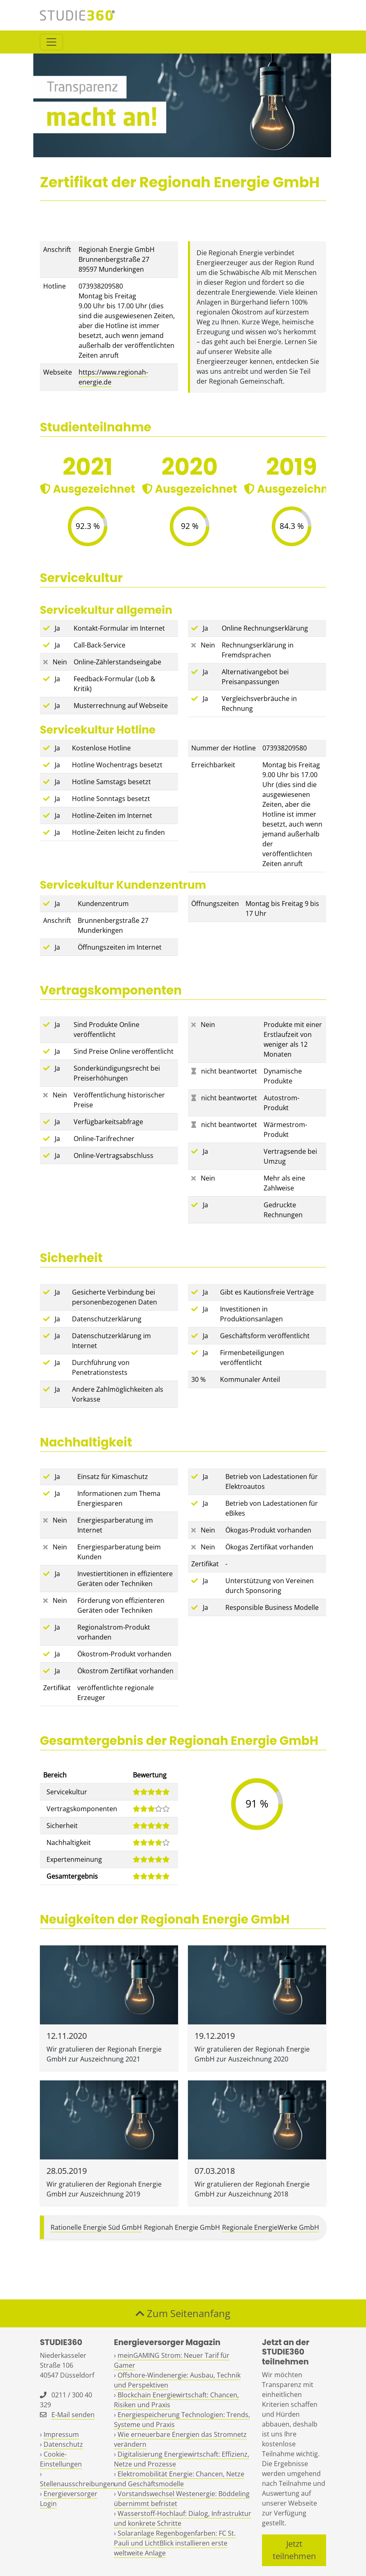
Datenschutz (63, 2444)
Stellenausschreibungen (77, 2483)
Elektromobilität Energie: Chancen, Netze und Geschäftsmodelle (179, 2478)
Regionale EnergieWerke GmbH (270, 2227)
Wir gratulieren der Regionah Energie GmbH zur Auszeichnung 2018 (252, 2189)
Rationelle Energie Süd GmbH (96, 2227)
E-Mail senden (73, 2414)
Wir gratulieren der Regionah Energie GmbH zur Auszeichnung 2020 (252, 2054)
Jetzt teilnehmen (294, 2550)
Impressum (61, 2434)
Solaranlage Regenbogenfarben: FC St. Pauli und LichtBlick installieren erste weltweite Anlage (175, 2543)
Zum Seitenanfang (183, 2313)
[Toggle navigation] (51, 42)
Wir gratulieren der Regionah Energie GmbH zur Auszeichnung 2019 (104, 2189)
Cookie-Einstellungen (61, 2459)
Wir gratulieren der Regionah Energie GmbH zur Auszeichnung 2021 (104, 2054)
